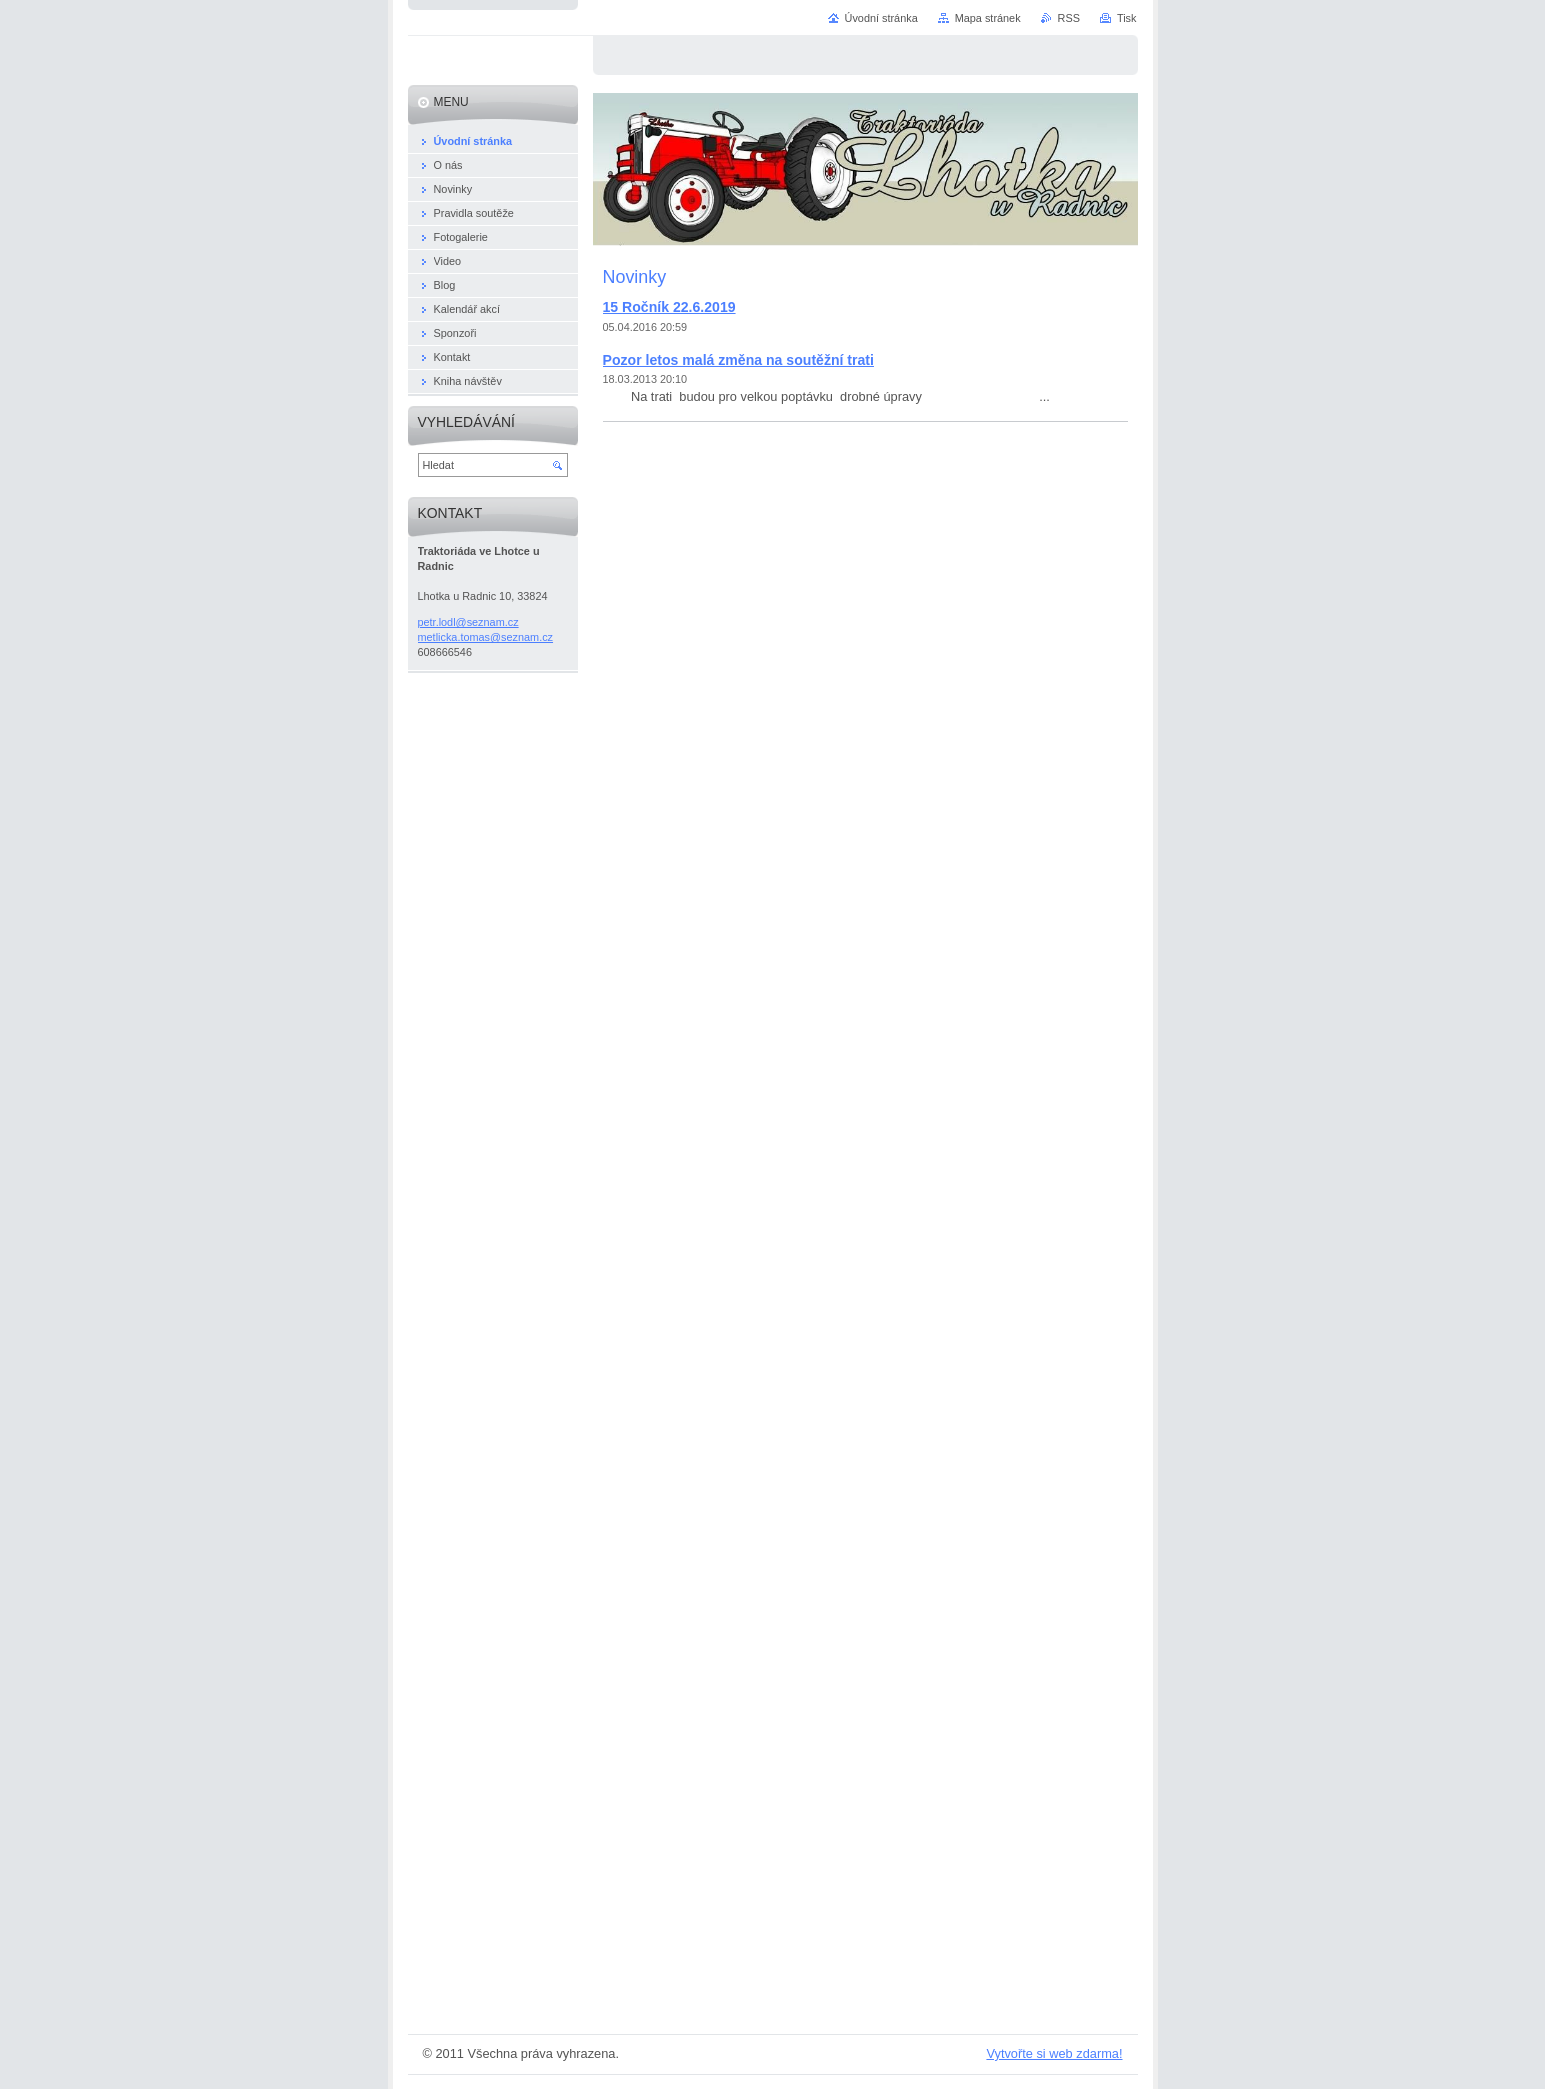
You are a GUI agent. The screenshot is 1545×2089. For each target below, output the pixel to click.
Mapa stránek (988, 18)
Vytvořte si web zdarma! (1054, 2053)
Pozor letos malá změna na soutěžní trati (738, 360)
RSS (1069, 18)
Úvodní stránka (881, 18)
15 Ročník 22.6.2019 (669, 307)
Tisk (1127, 18)
